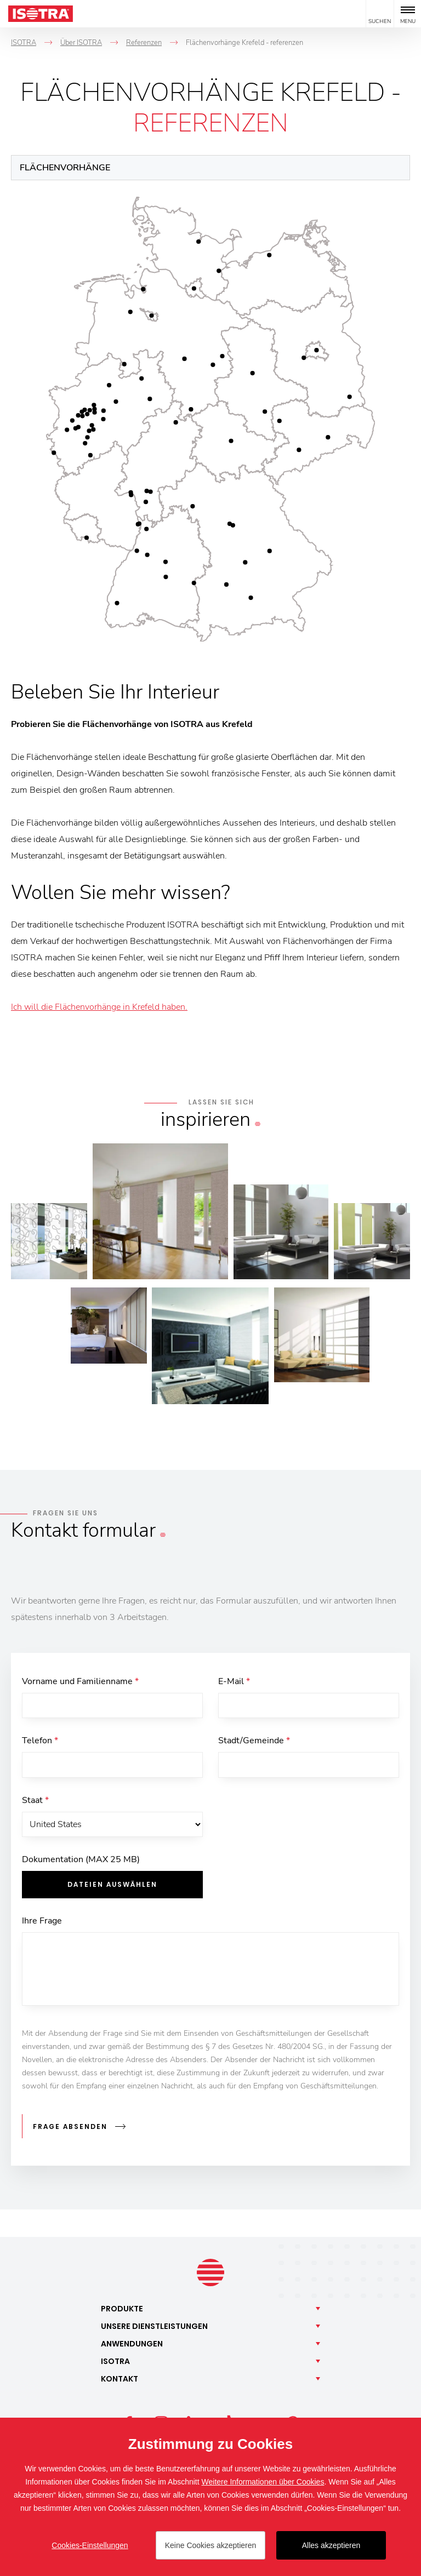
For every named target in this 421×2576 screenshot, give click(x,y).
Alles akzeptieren (331, 2545)
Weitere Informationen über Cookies (263, 2481)
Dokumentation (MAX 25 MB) (81, 1865)
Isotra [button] (115, 2361)
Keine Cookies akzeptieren (211, 2545)
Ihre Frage (42, 1927)
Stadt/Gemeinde (254, 1743)
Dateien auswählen (112, 1890)
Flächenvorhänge (65, 168)
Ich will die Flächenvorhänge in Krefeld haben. (99, 1007)
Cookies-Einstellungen (90, 2545)
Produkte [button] (122, 2309)
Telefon (40, 1743)
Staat (35, 1804)
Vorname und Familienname (80, 1681)
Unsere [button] (154, 2326)
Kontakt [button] (119, 2379)
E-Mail (234, 1681)
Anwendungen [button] (132, 2344)
